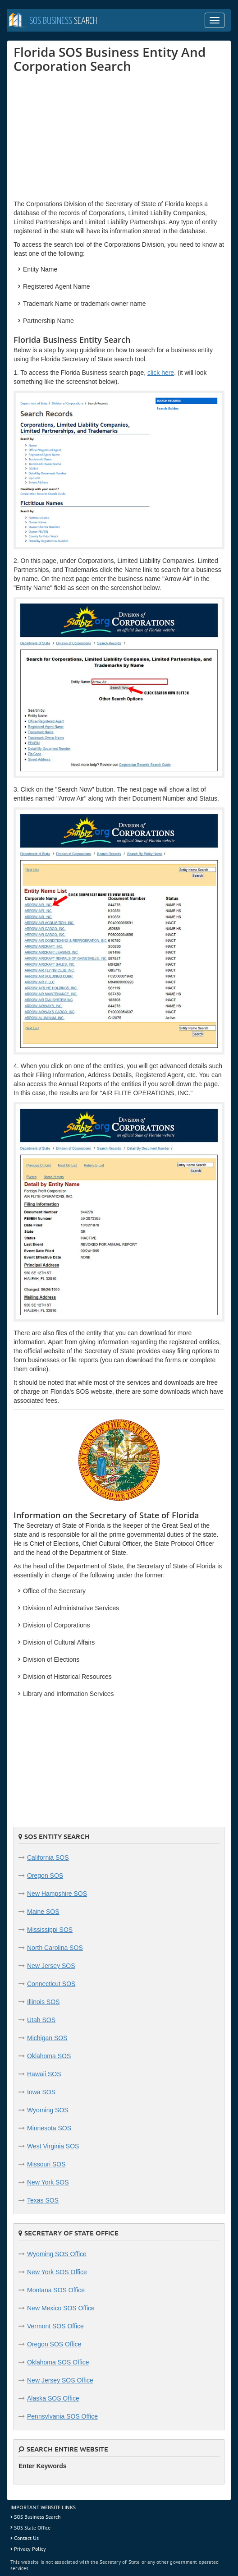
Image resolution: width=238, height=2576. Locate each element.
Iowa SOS (41, 2092)
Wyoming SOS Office (57, 2254)
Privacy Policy (30, 2548)
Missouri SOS (46, 2164)
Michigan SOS (47, 2037)
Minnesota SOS (49, 2128)
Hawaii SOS (44, 2074)
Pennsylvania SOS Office (62, 2416)
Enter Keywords (42, 2466)
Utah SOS (41, 2019)
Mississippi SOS (50, 1929)
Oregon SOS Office (54, 2344)
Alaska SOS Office (53, 2398)
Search (63, 21)
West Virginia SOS (53, 2146)
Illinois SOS (43, 2001)
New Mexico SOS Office (61, 2308)
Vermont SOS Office (55, 2326)
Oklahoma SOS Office (58, 2362)
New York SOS (48, 2182)
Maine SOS (43, 1911)
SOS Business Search (37, 2516)
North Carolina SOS (55, 1947)
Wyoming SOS (48, 2110)
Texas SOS (43, 2200)
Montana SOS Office (56, 2290)
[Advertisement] (81, 136)
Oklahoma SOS (49, 2056)
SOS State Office (32, 2527)
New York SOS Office (57, 2272)
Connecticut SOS (51, 1983)
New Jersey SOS (51, 1965)
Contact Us (26, 2538)
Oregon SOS (45, 1875)
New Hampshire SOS (57, 1893)
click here (160, 372)
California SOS (48, 1857)
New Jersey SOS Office (60, 2380)
